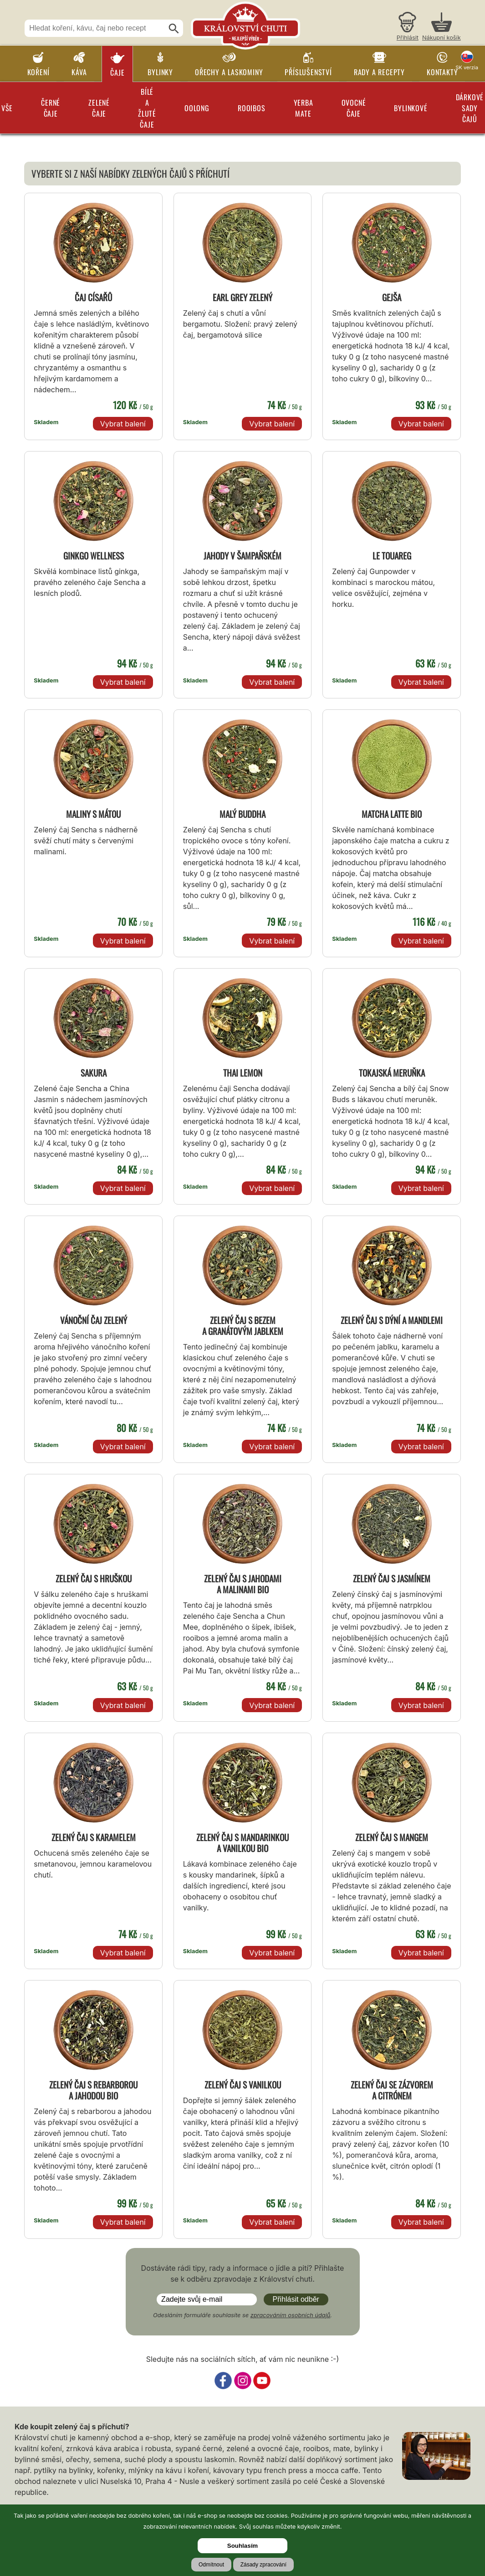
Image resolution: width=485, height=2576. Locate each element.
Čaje (117, 72)
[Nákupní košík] (441, 27)
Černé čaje (50, 108)
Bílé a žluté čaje (147, 108)
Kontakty (442, 72)
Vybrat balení (123, 423)
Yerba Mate (303, 108)
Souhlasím (242, 2545)
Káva (79, 72)
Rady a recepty (379, 72)
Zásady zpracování (263, 2564)
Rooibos (251, 108)
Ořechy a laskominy (229, 72)
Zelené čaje (99, 108)
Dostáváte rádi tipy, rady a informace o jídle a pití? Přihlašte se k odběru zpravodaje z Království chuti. (242, 2273)
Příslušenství (308, 72)
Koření (38, 72)
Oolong (196, 108)
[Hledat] (174, 28)
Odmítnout (211, 2564)
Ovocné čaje (354, 108)
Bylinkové (410, 108)
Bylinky (160, 72)
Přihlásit (408, 37)
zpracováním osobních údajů (290, 2315)
